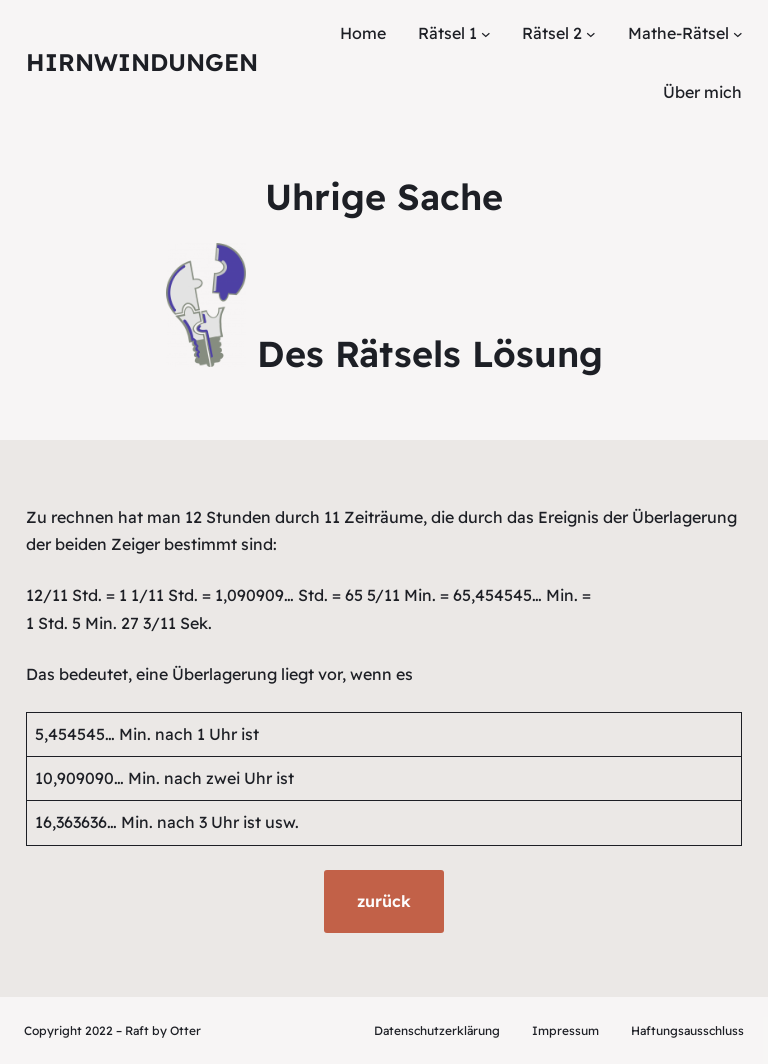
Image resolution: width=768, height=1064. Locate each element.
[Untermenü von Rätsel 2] (591, 34)
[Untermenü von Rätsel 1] (486, 34)
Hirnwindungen (142, 62)
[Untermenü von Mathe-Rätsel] (738, 34)
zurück (384, 901)
